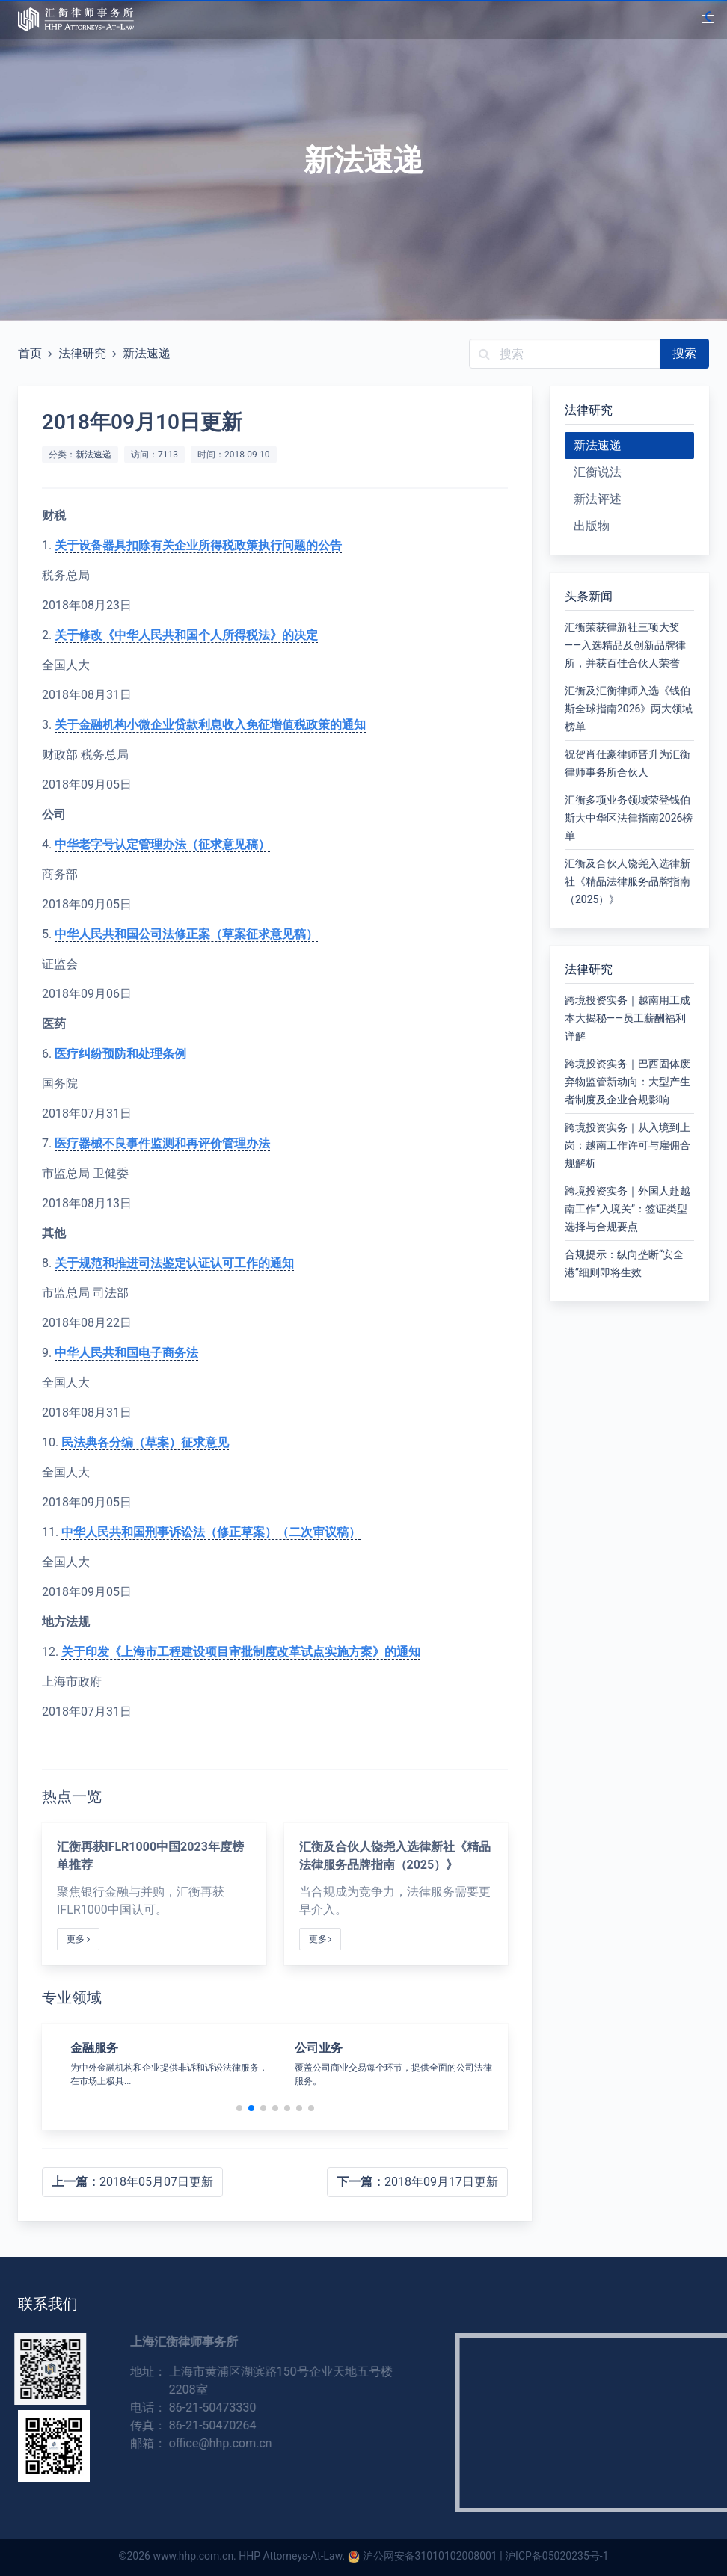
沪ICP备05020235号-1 (556, 2556)
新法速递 (147, 353)
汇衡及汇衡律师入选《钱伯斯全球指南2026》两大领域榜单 (629, 709)
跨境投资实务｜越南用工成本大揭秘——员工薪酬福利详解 (627, 1018)
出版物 (592, 526)
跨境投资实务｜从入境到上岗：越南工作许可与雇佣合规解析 (627, 1145)
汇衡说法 (598, 472)
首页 (30, 353)
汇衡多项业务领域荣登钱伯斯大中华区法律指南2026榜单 (629, 818)
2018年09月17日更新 (417, 2182)
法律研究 (82, 353)
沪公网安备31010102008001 (430, 2556)
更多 (78, 1939)
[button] (707, 19)
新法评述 (598, 499)
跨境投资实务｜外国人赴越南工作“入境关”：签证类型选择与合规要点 (627, 1209)
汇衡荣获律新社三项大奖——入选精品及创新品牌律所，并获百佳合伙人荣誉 (625, 645)
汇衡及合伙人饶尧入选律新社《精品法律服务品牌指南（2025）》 (627, 881)
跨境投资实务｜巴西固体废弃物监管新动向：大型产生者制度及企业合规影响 (627, 1082)
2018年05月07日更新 (132, 2182)
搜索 (684, 353)
